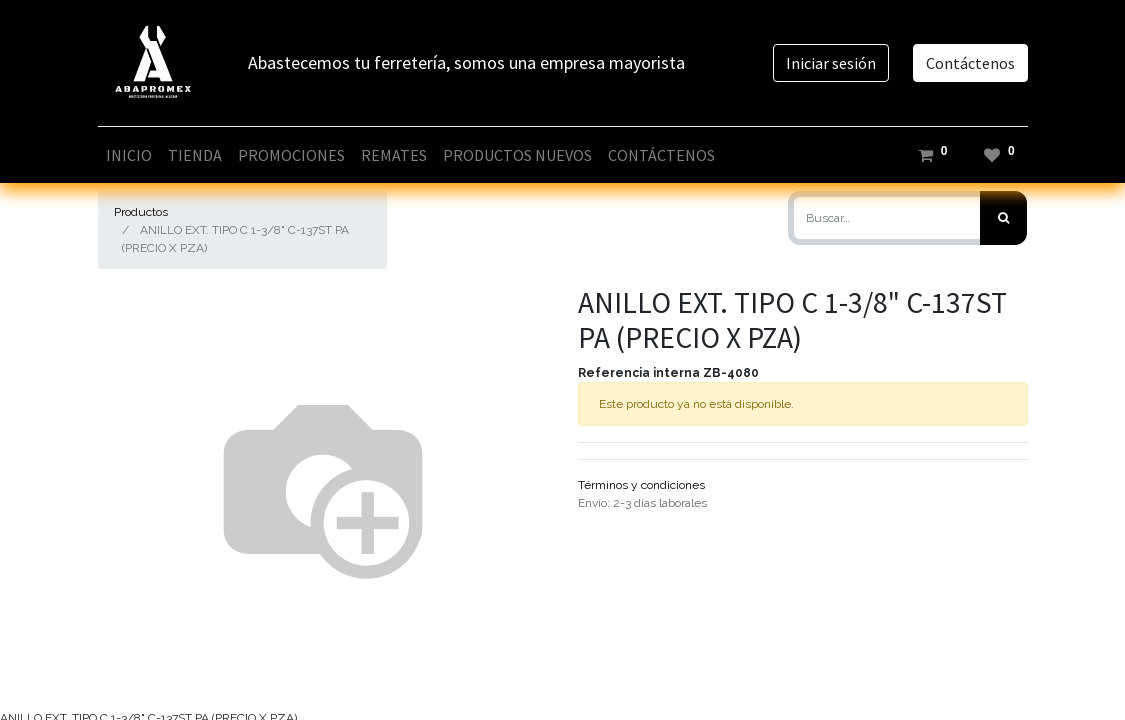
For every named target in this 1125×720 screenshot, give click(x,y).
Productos (141, 212)
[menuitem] (129, 155)
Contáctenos (970, 63)
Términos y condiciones (641, 485)
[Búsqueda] (1003, 218)
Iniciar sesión (831, 63)
